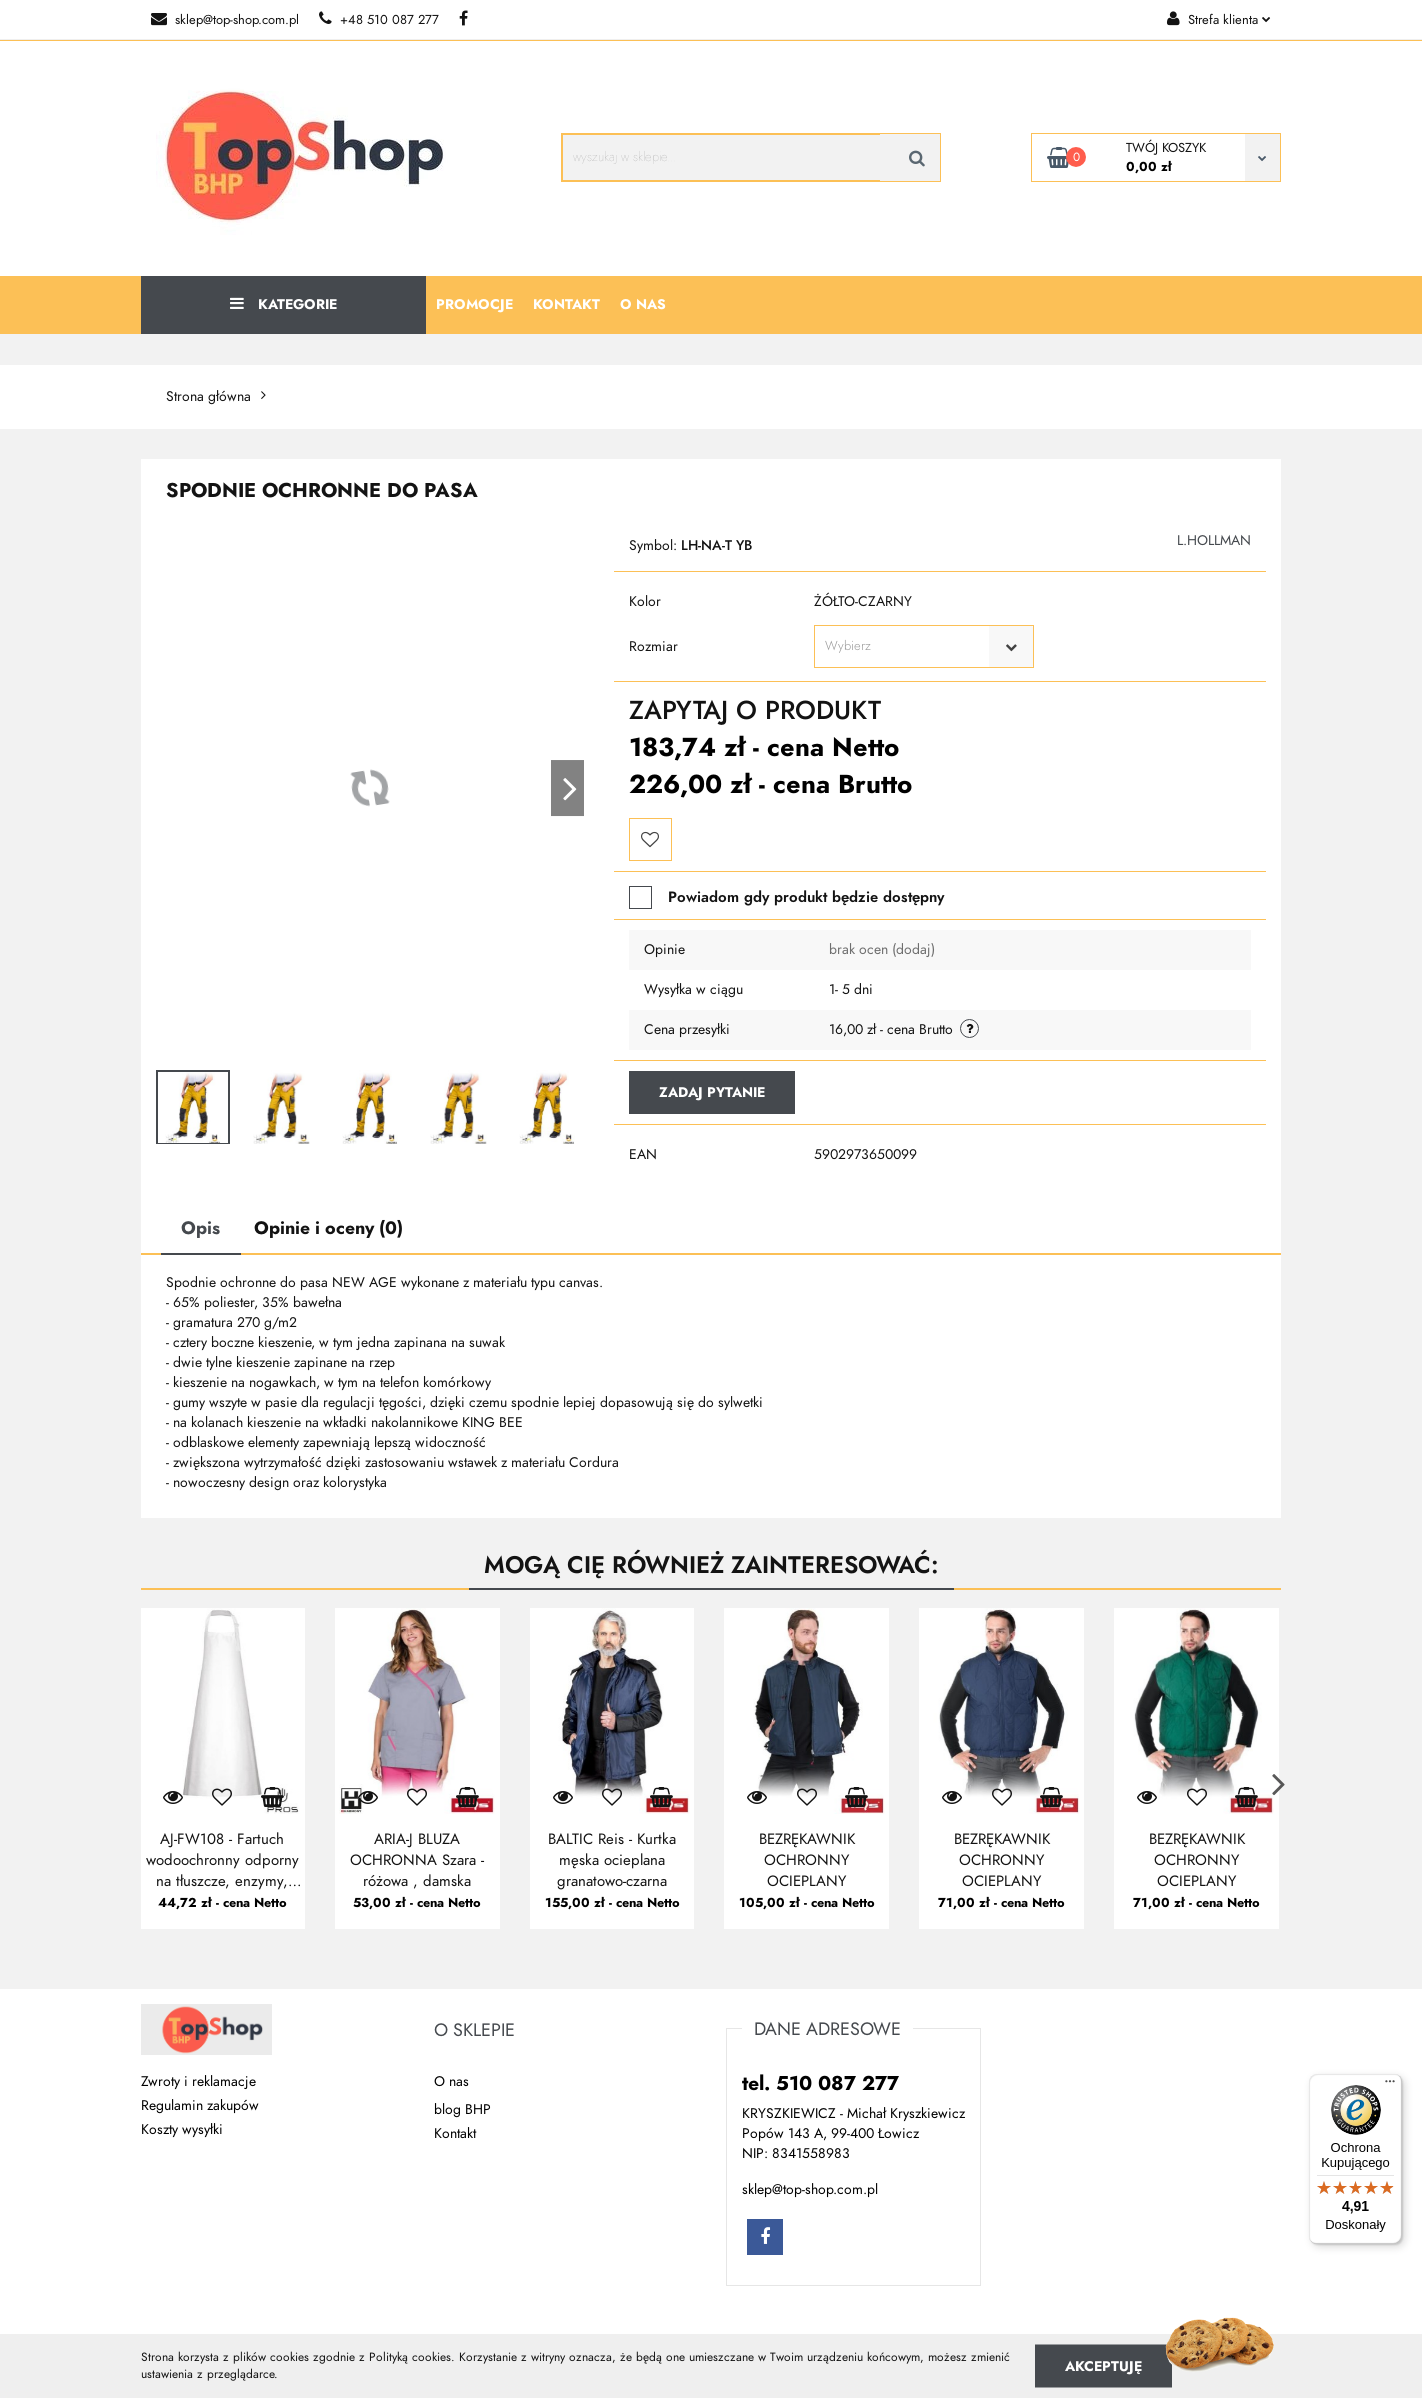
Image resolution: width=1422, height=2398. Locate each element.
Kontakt (566, 304)
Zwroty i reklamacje (198, 2081)
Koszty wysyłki (182, 2129)
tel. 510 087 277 (820, 2083)
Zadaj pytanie (712, 1092)
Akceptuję (1103, 2365)
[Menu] (1390, 2086)
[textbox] (906, 646)
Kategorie (283, 304)
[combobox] (924, 646)
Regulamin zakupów (200, 2105)
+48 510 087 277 (379, 20)
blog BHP (462, 2109)
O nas (643, 304)
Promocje (474, 304)
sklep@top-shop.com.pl (225, 20)
